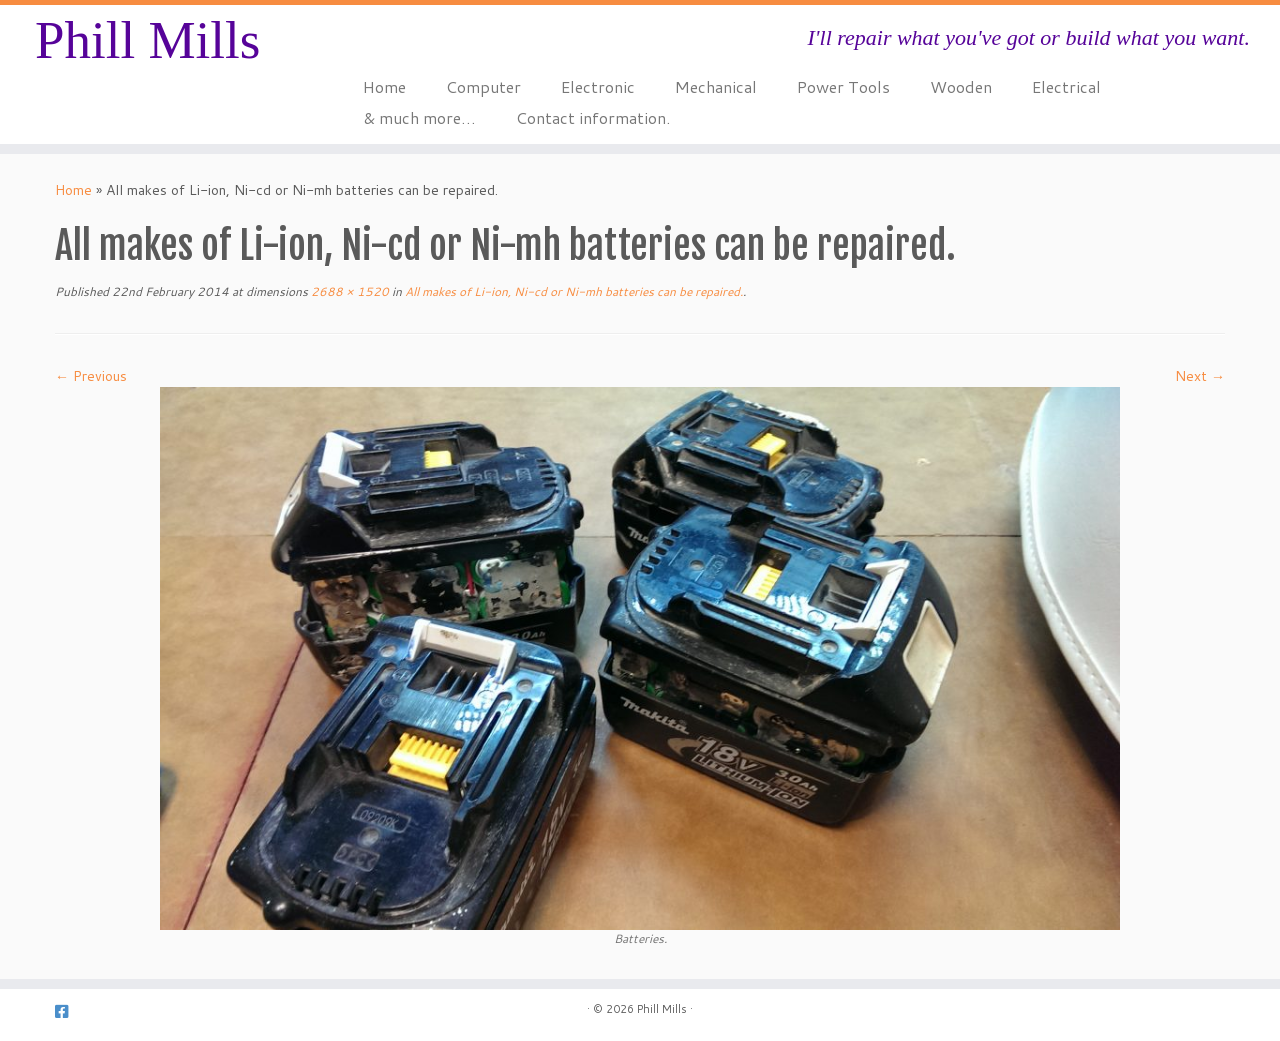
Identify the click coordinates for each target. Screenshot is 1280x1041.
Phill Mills (147, 40)
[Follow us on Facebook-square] (68, 1011)
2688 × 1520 (348, 291)
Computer (483, 86)
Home (384, 86)
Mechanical (716, 86)
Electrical (1066, 86)
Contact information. (593, 117)
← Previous (91, 376)
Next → (1200, 376)
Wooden (961, 86)
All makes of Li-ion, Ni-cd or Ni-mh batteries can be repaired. (572, 291)
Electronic (598, 86)
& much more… (419, 117)
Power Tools (843, 86)
